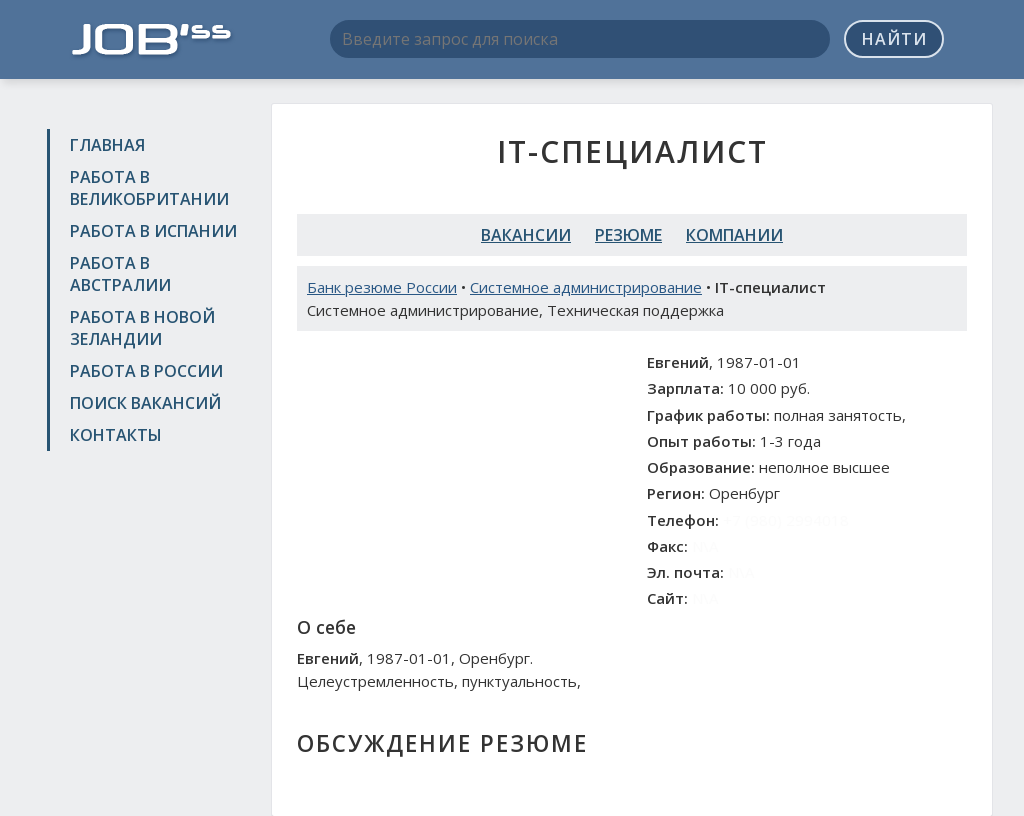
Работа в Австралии (120, 274)
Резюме (628, 235)
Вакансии (526, 235)
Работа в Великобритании (149, 188)
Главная (107, 145)
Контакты (116, 435)
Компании (734, 235)
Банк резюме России (382, 287)
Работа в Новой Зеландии (142, 328)
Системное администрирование (586, 287)
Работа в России (146, 371)
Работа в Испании (153, 231)
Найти (894, 39)
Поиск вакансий (145, 403)
